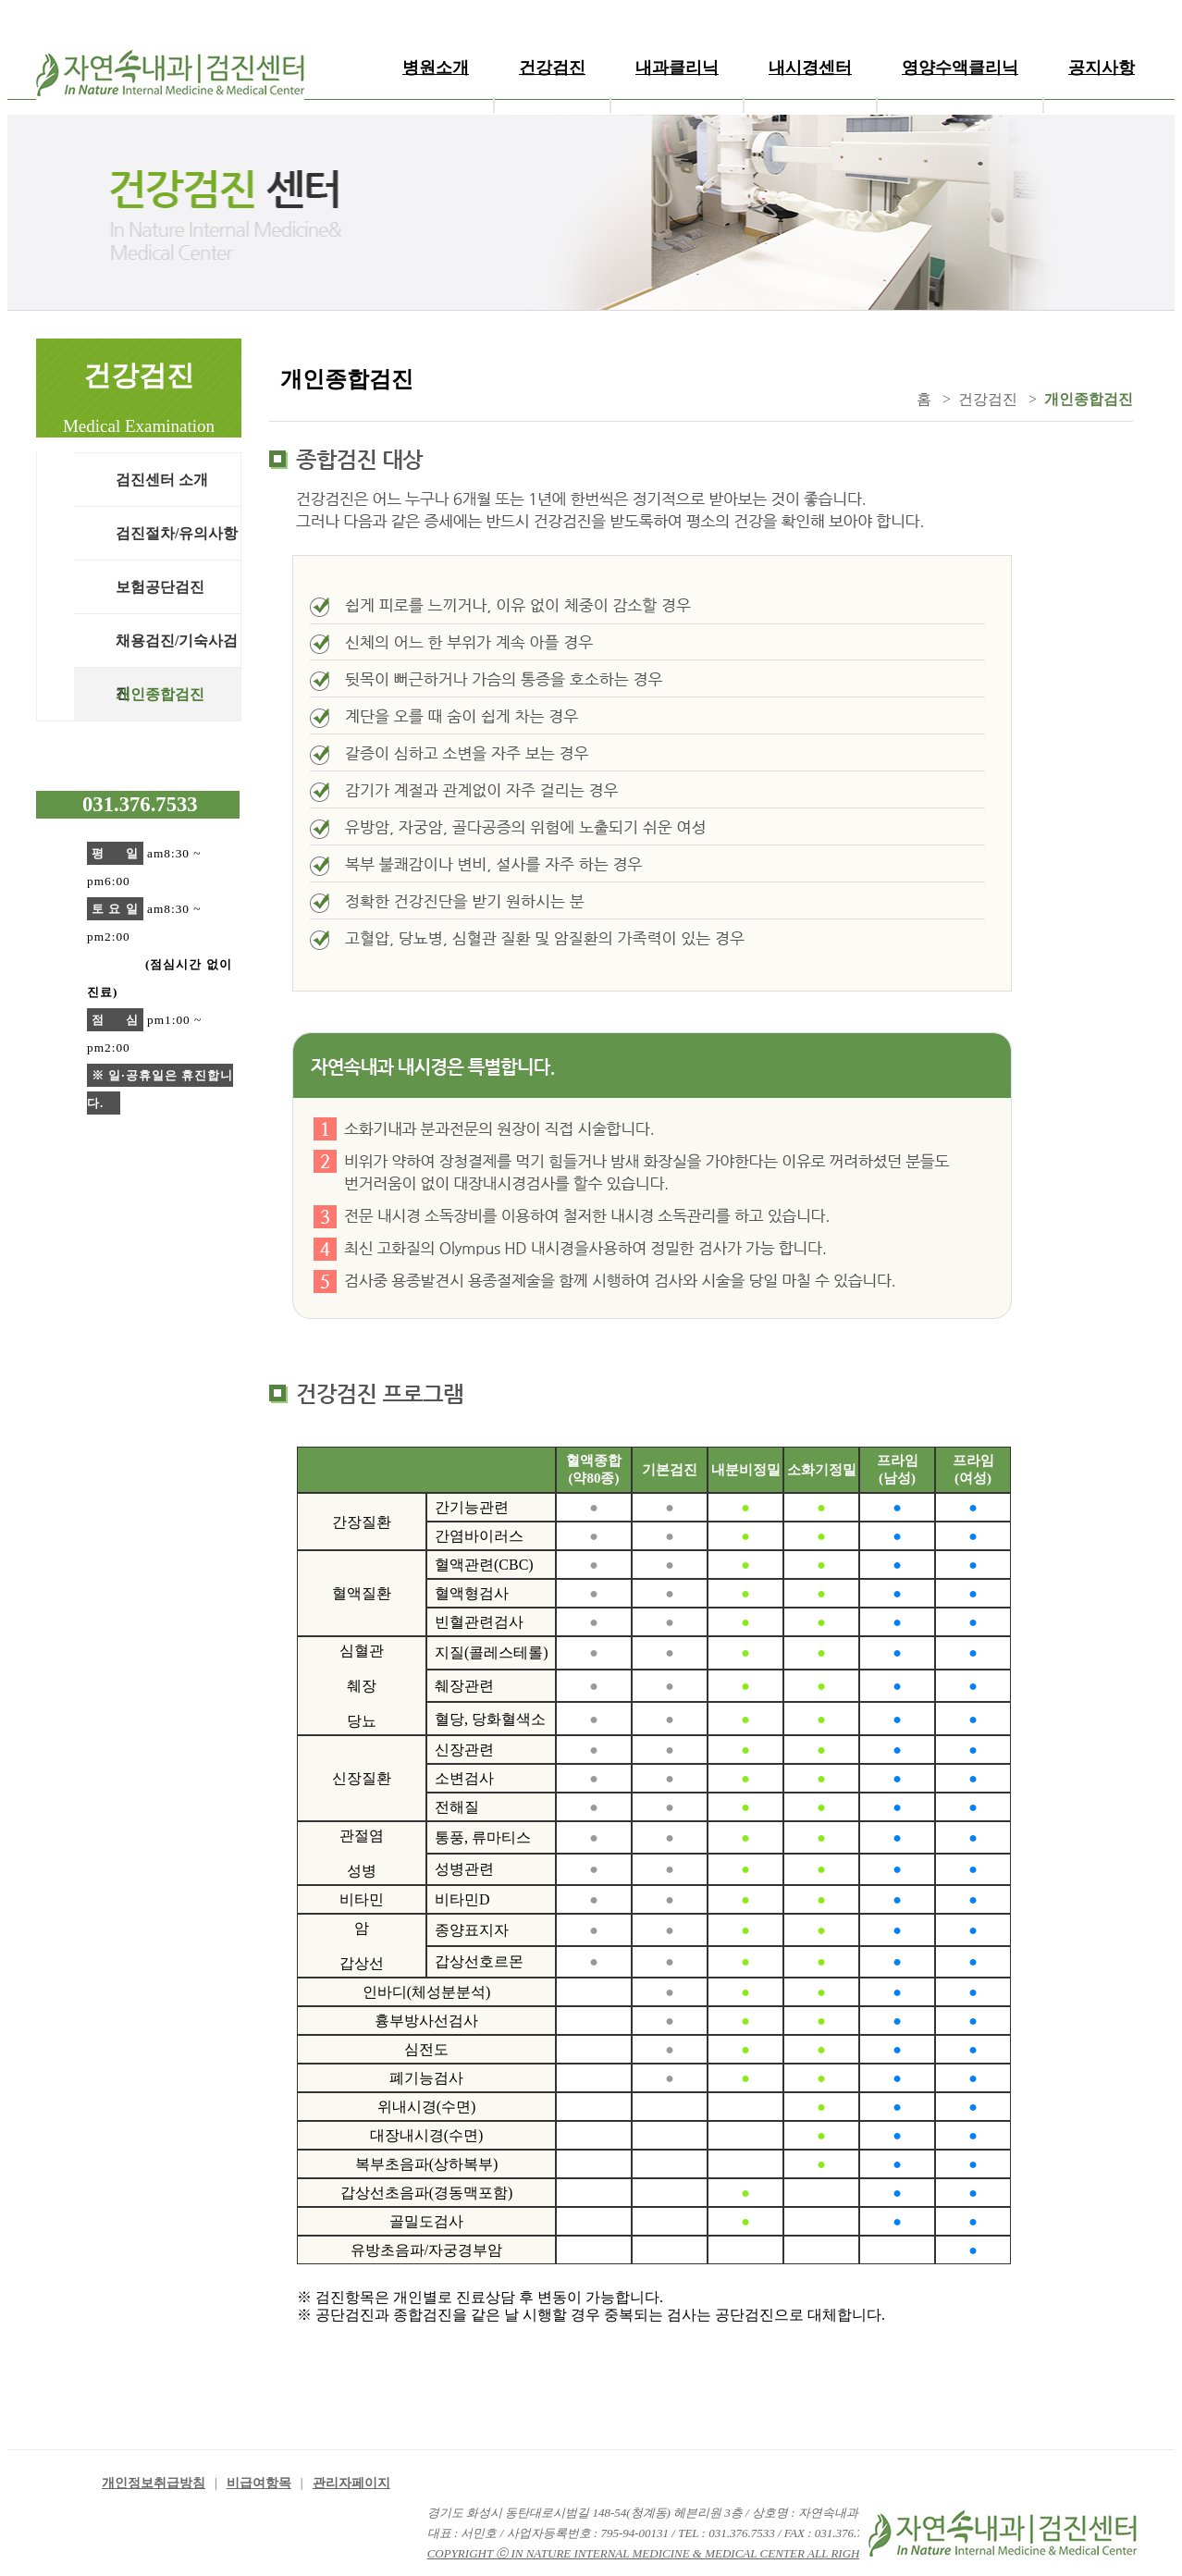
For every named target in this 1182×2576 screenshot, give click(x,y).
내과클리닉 (677, 67)
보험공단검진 (160, 587)
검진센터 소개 (162, 479)
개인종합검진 (160, 694)
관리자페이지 (351, 2483)
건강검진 (552, 67)
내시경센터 (810, 67)
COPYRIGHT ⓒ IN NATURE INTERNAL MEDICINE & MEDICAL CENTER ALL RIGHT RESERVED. (679, 2553)
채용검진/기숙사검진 (177, 650)
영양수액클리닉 (960, 67)
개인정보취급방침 (153, 2483)
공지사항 (1101, 67)
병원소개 (435, 67)
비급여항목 (259, 2483)
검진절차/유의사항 (177, 533)
